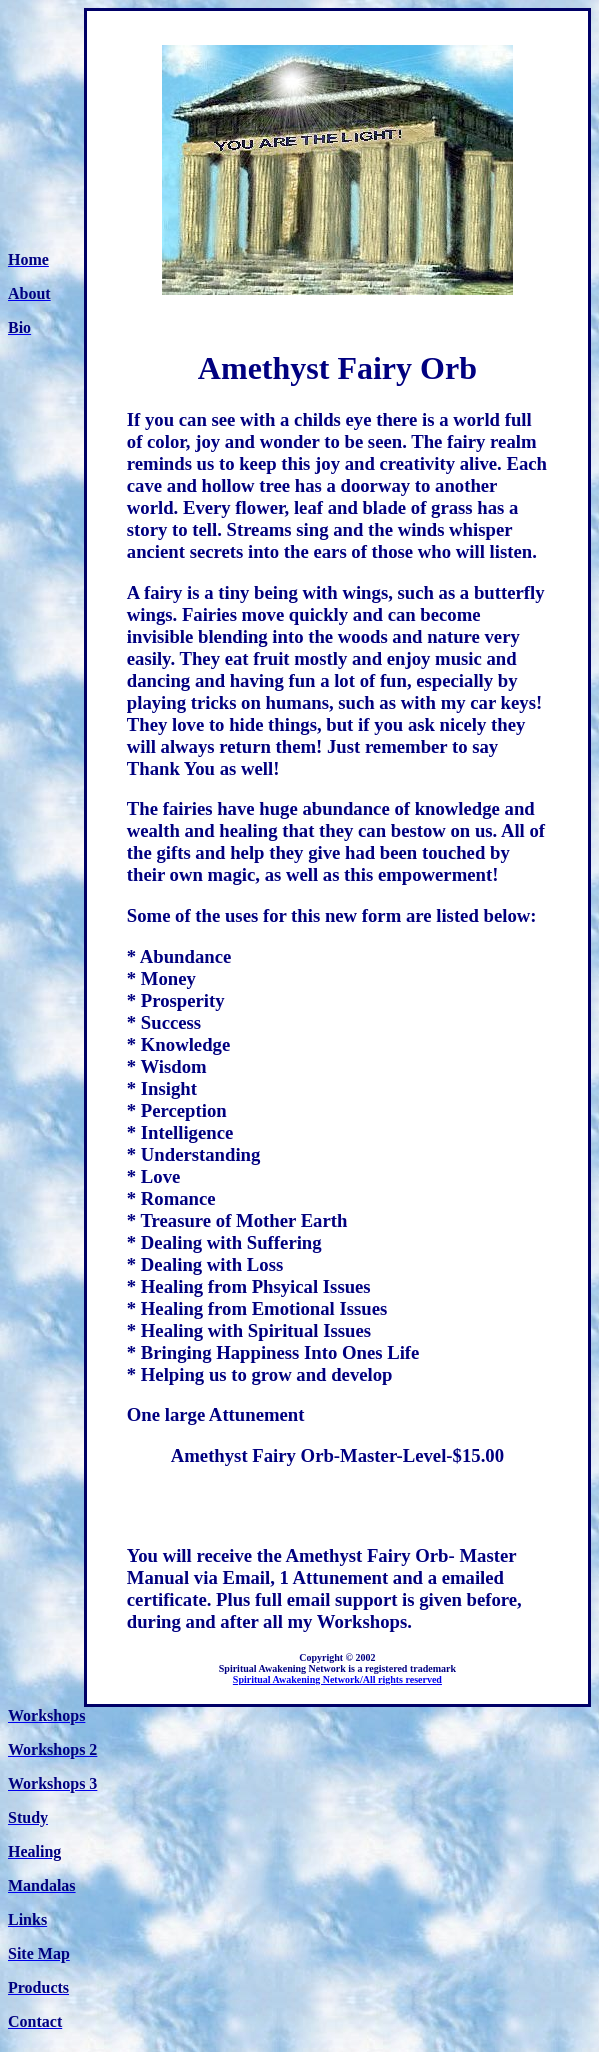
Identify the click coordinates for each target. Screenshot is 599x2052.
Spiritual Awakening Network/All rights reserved (337, 1679)
